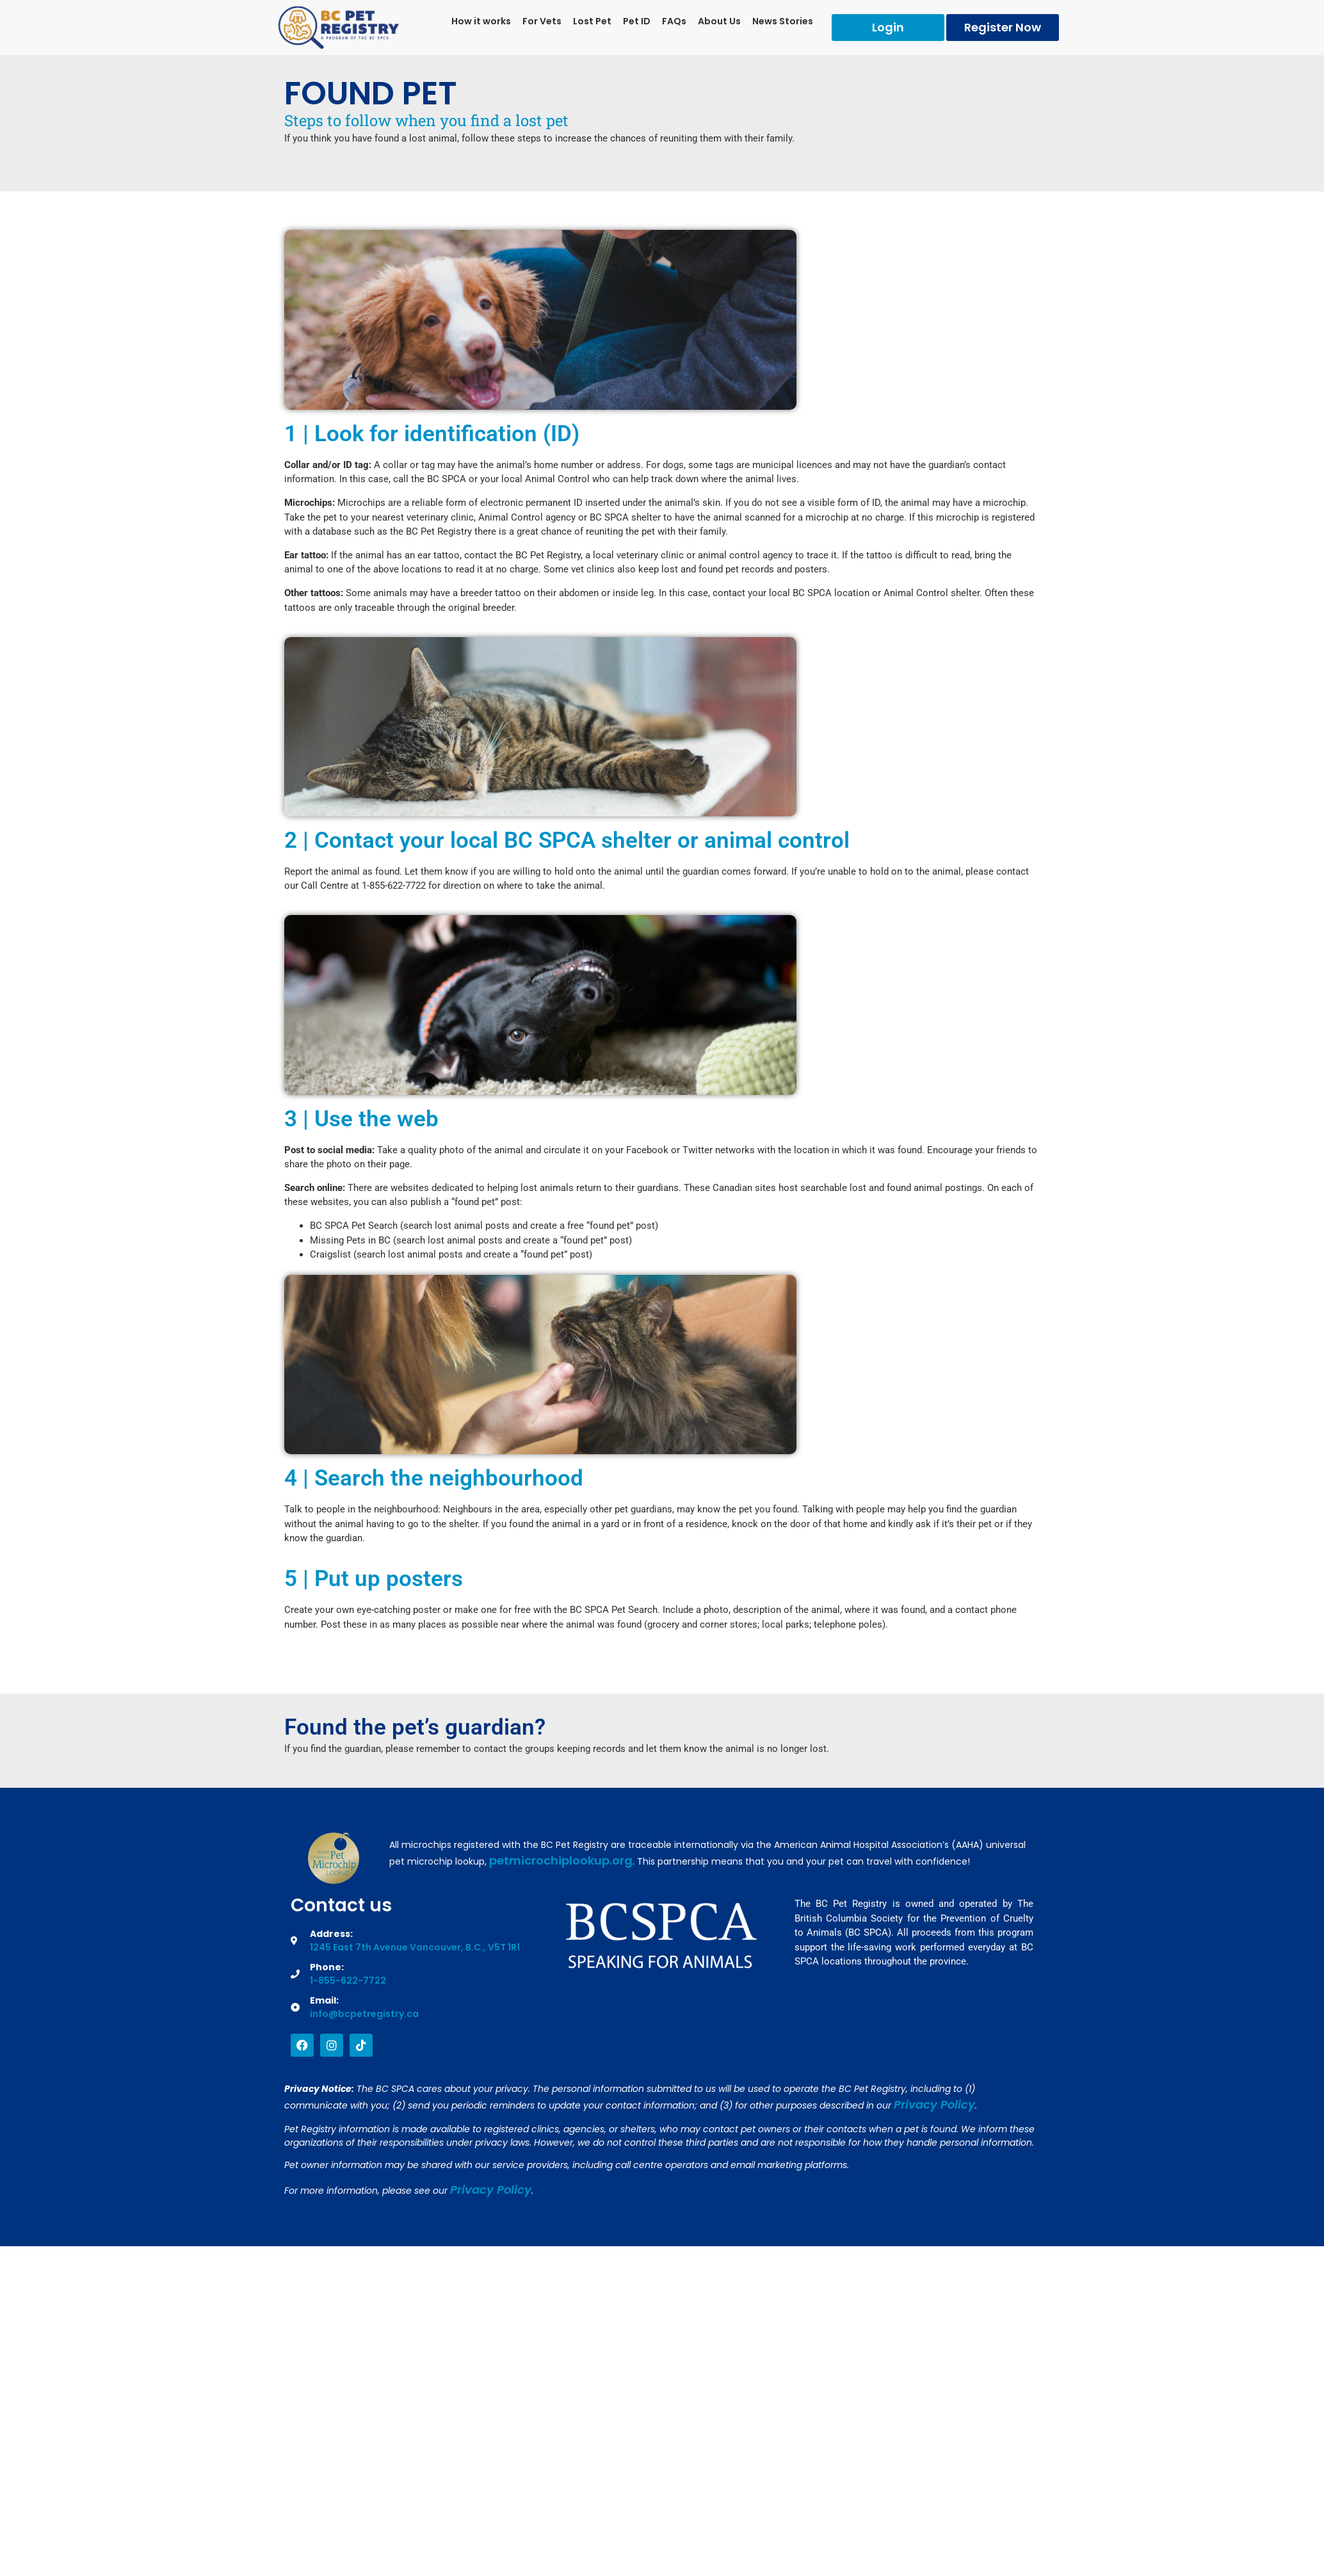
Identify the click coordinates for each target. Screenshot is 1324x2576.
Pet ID (636, 21)
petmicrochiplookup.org (561, 1860)
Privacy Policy (934, 2104)
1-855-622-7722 (348, 1980)
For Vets (541, 21)
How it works (481, 21)
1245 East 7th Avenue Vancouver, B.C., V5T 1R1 (415, 1947)
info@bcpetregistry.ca (364, 2013)
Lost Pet (592, 21)
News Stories (782, 21)
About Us (719, 21)
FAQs (674, 21)
